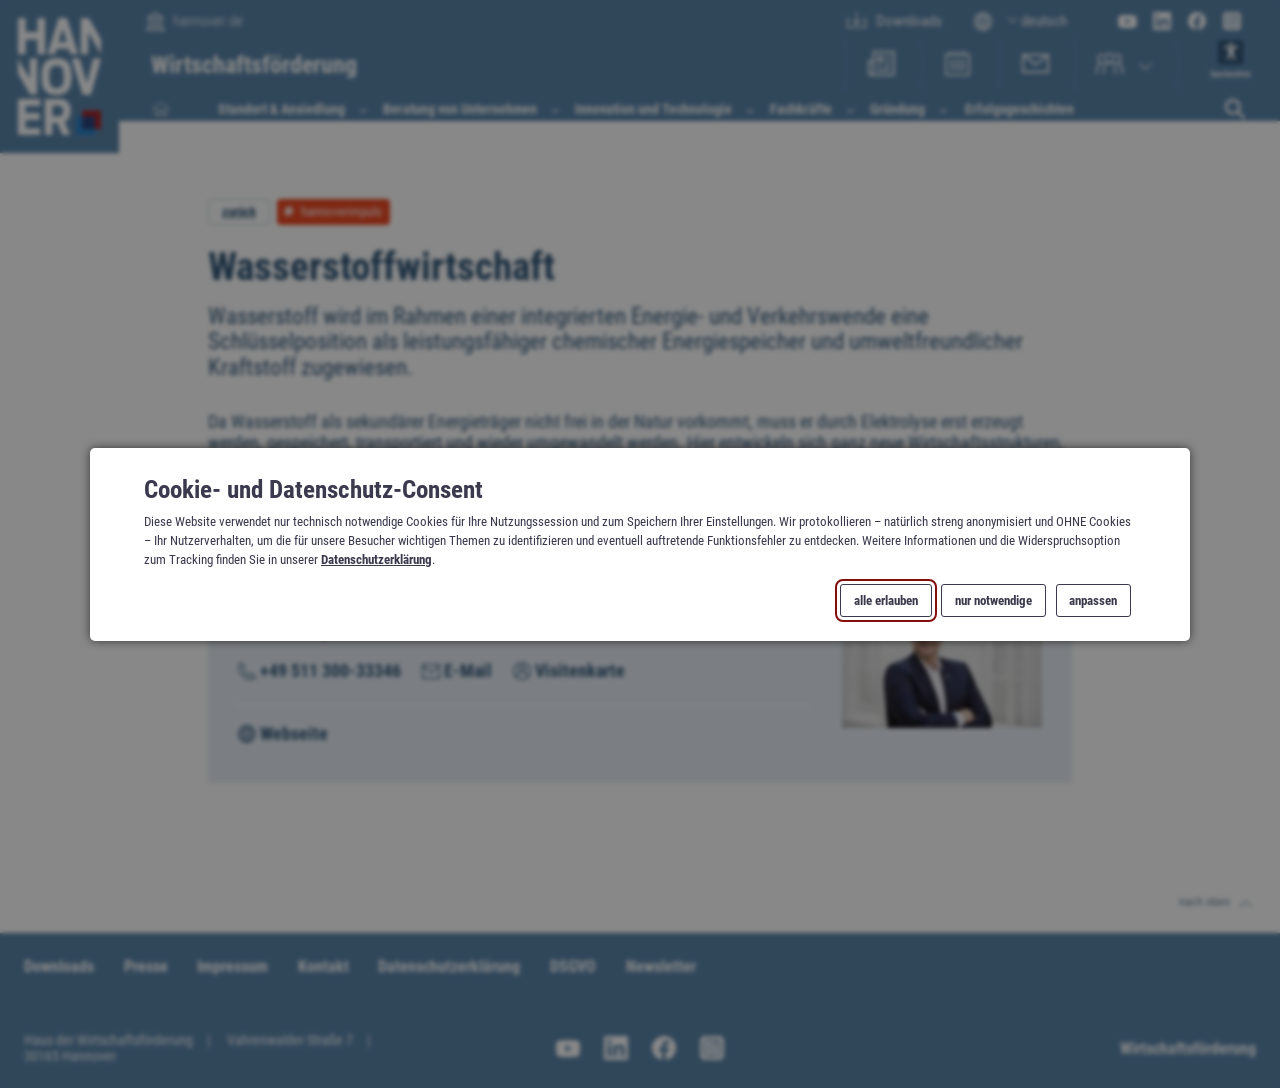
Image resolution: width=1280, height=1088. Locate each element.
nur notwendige (993, 599)
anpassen (1093, 599)
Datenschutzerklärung (376, 559)
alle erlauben (886, 599)
